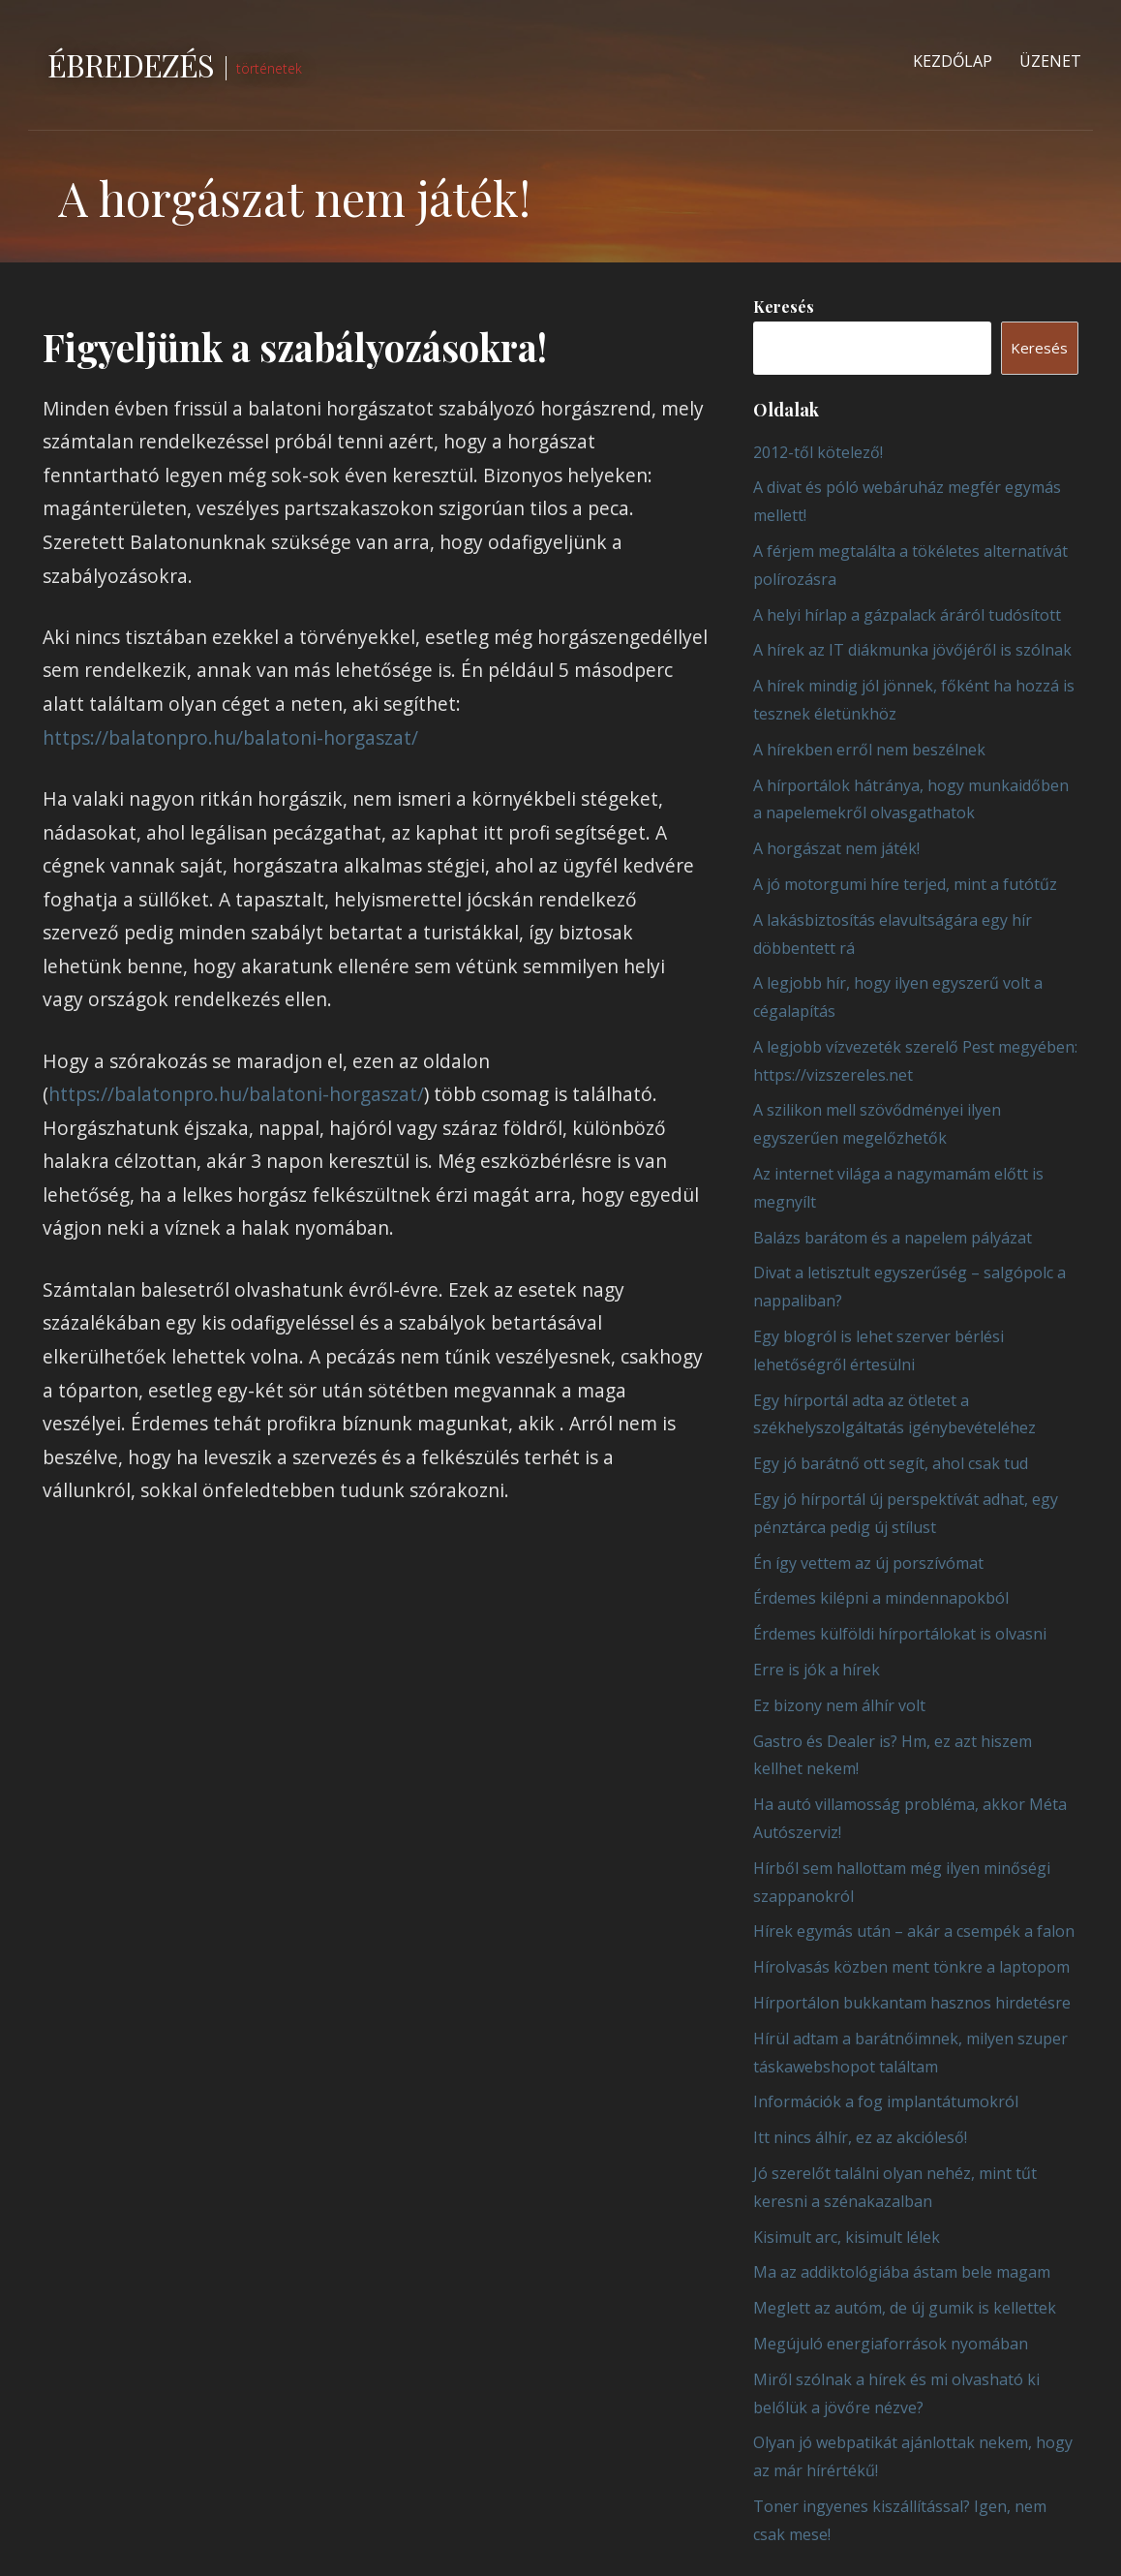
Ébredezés (130, 64)
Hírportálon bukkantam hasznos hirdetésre (912, 2002)
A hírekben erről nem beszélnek (869, 749)
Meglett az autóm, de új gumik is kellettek (904, 2307)
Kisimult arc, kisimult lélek (846, 2237)
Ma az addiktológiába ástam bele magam (901, 2272)
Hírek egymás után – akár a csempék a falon (914, 1931)
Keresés (783, 306)
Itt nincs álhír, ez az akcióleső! (860, 2137)
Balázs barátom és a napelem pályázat (892, 1237)
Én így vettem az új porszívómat (868, 1563)
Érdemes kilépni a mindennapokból (881, 1598)
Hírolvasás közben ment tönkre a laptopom (911, 1967)
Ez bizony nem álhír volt (839, 1705)
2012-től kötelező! (818, 452)
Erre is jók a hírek (816, 1669)
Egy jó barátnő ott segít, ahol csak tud (890, 1463)
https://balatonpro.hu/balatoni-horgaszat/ (230, 737)
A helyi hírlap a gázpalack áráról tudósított (907, 615)
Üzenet (1050, 61)
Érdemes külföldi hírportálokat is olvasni (899, 1633)
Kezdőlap (952, 61)
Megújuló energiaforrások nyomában (890, 2343)
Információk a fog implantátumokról (885, 2101)
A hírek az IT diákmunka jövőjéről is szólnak (912, 649)
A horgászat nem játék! (836, 848)
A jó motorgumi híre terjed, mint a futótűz (905, 884)
